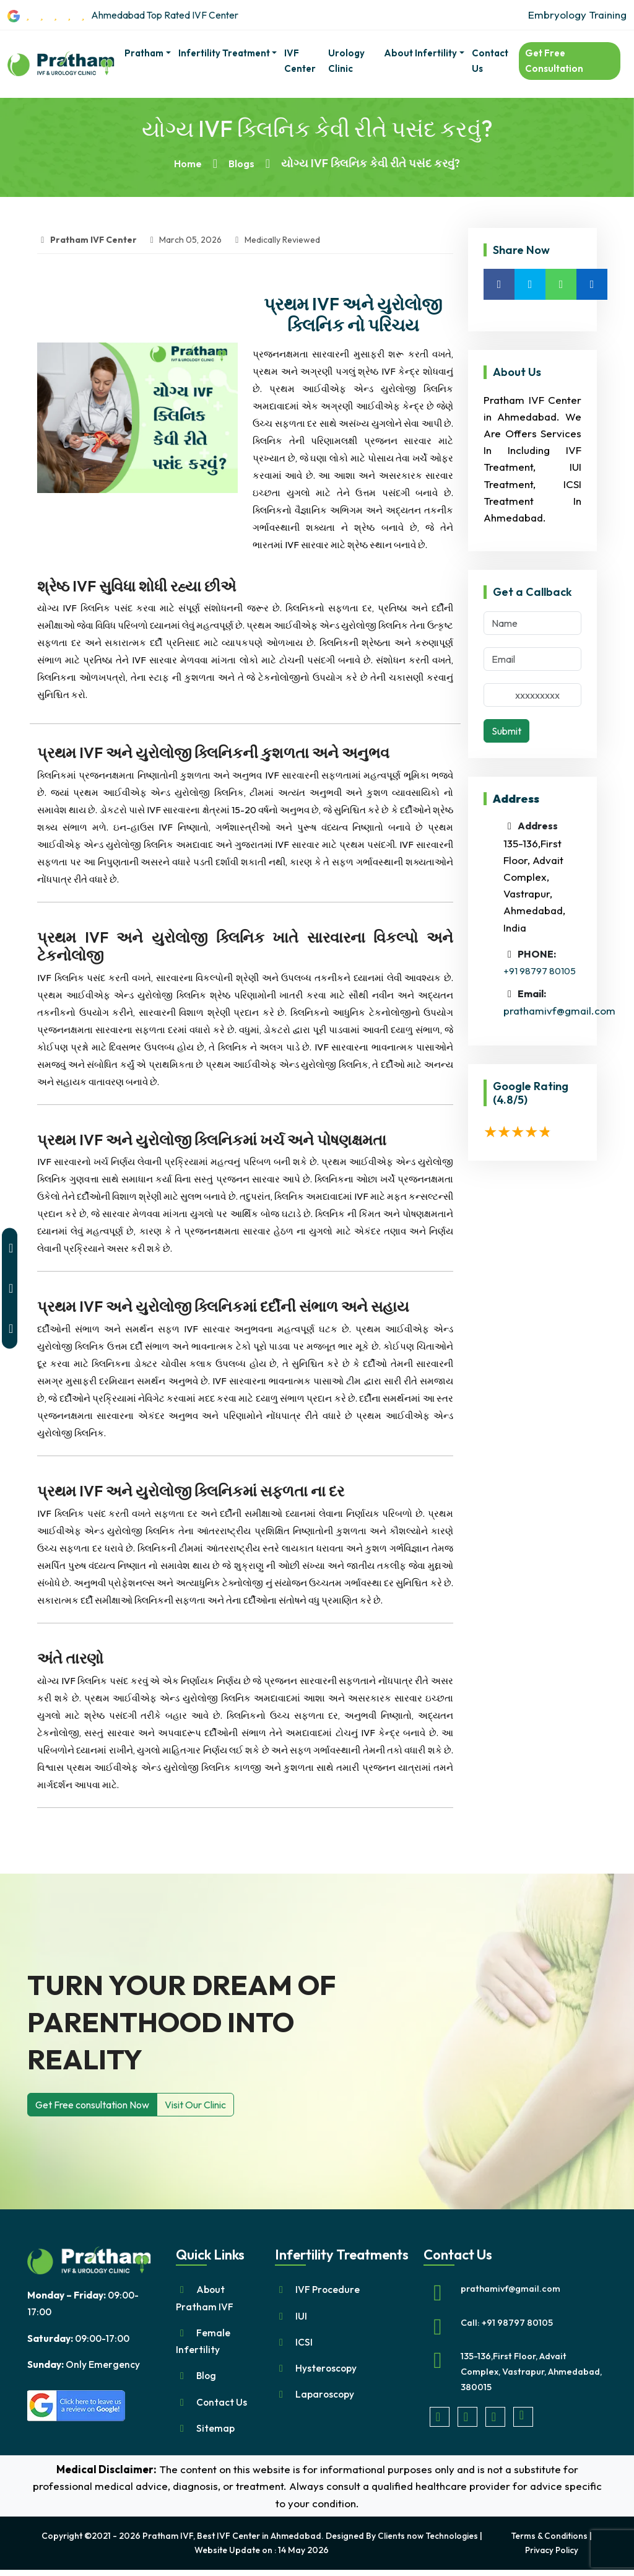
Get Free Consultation (554, 60)
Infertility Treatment (224, 52)
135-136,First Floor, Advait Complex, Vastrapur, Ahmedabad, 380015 (517, 2373)
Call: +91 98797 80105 (507, 2323)
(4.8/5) (510, 1099)
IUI (301, 2316)
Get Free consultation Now (92, 2104)
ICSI (304, 2344)
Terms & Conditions (548, 2542)
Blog (207, 2379)
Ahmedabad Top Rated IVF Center (136, 14)
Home (187, 162)
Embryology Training (577, 14)
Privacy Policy (550, 2556)
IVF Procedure (328, 2289)
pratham (143, 52)
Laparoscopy (326, 2398)
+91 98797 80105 (539, 970)
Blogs (244, 162)
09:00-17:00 (84, 2340)
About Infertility (420, 52)
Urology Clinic (346, 60)
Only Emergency (88, 2366)
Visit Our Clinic (195, 2104)
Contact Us (490, 60)
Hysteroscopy (328, 2371)
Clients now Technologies (426, 2542)
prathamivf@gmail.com (559, 1010)
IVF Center (300, 60)
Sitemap (217, 2433)
